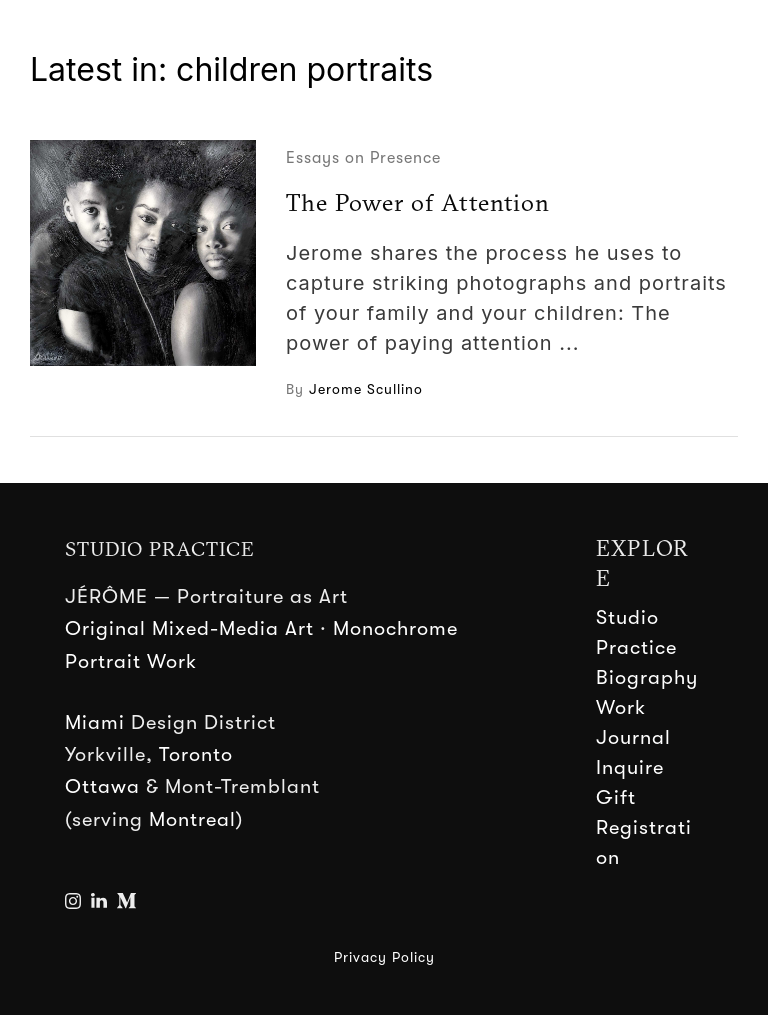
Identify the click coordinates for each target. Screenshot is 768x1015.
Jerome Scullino (366, 389)
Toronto (196, 754)
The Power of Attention (418, 202)
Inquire (630, 767)
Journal (633, 737)
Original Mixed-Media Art (189, 628)
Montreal (192, 819)
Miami (95, 722)
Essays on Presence (363, 158)
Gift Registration (644, 827)
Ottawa (102, 786)
